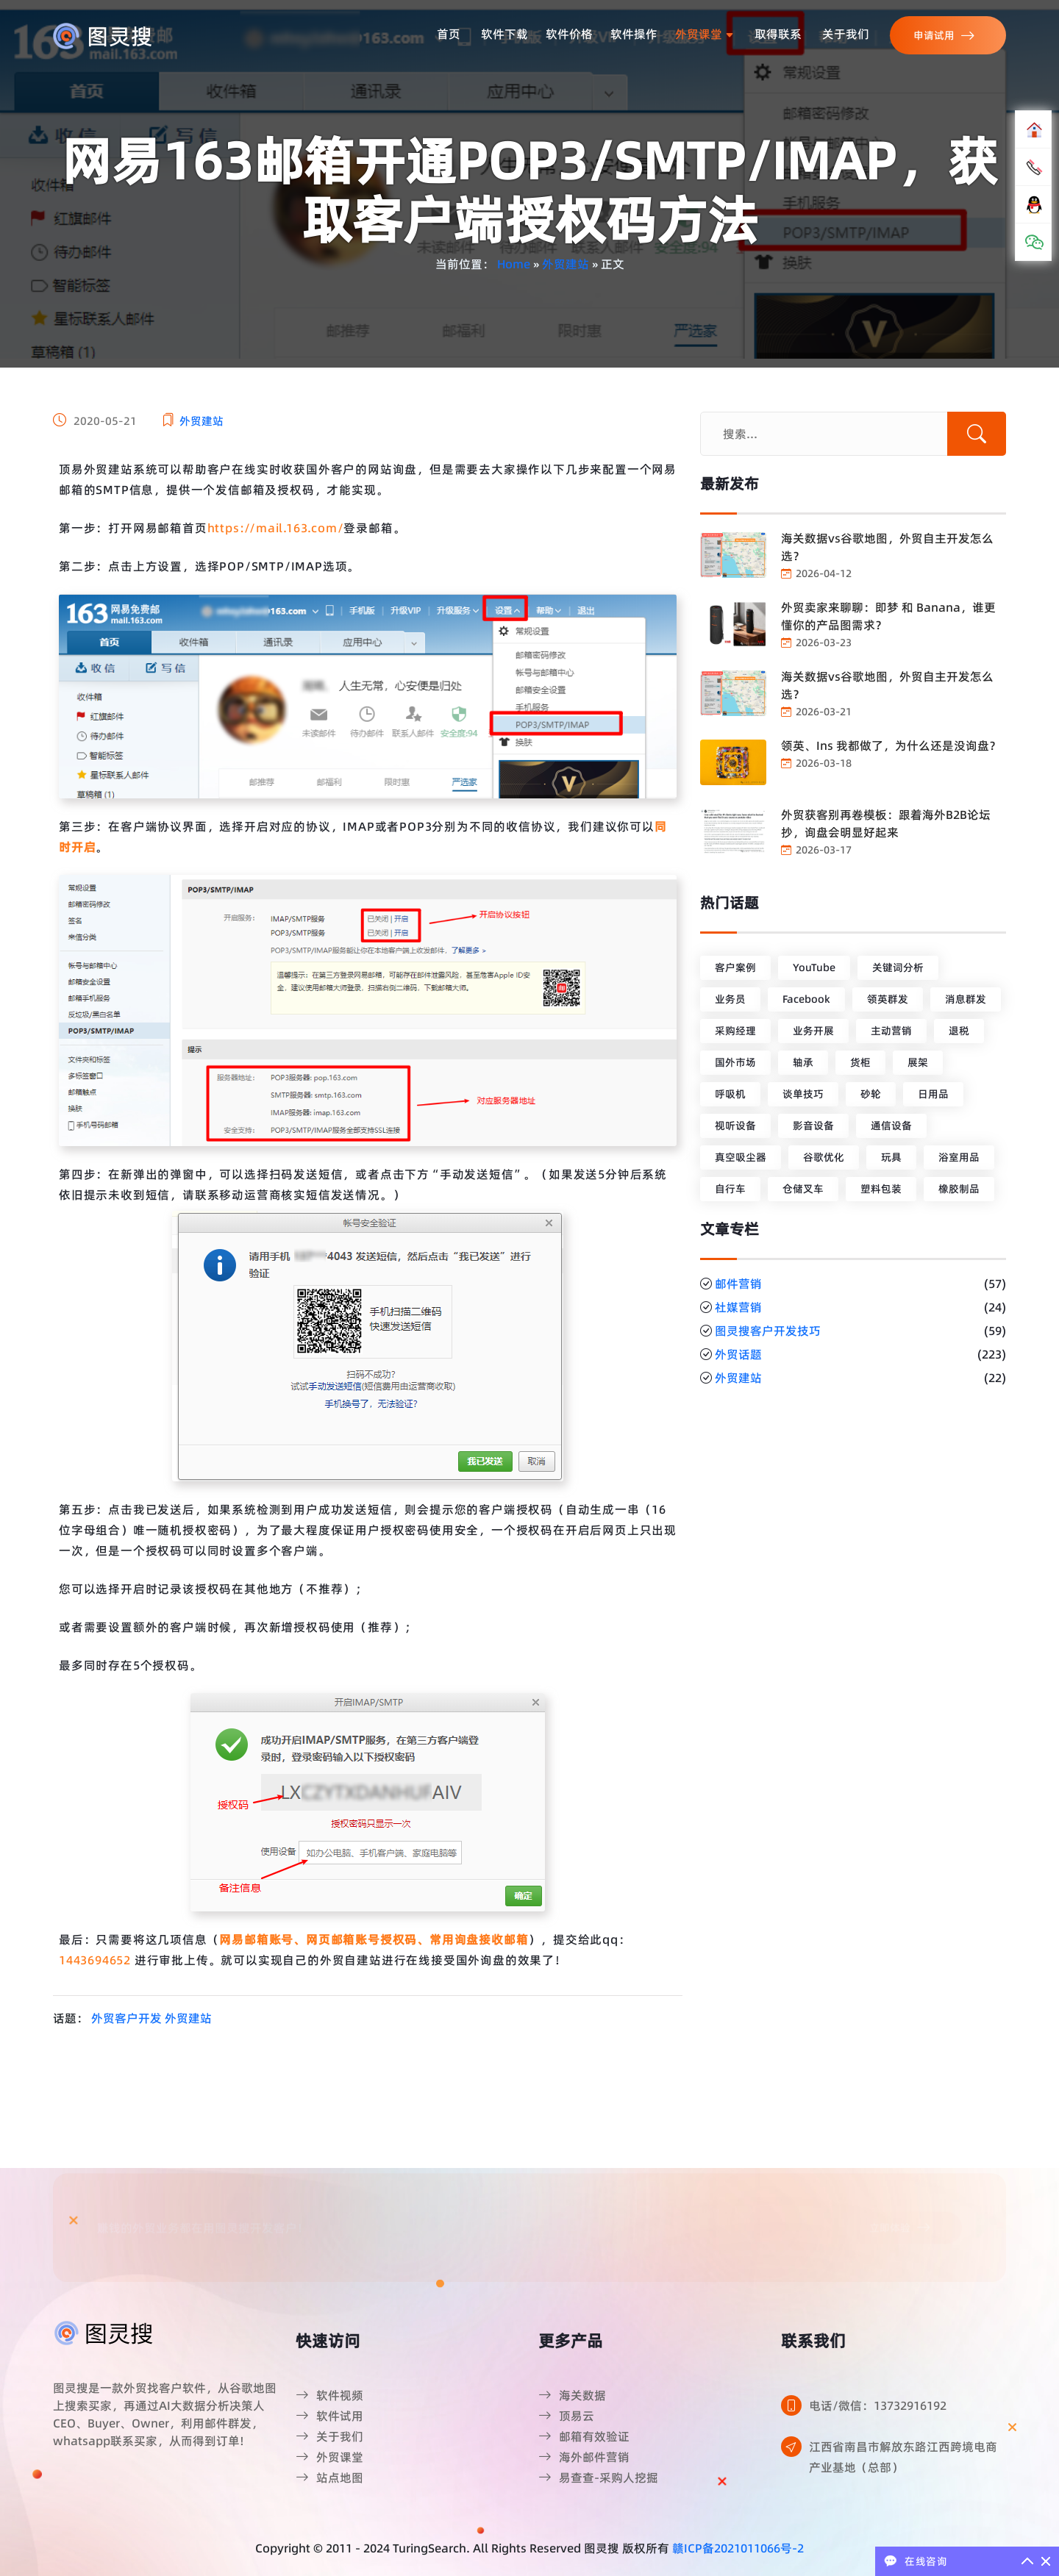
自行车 (730, 1188)
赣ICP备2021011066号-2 (738, 2548)
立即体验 (900, 2176)
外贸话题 (738, 1354)
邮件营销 (738, 1284)
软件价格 (569, 34)
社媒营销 (738, 1307)
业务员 (730, 999)
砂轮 (870, 1094)
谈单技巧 (803, 1094)
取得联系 (778, 34)
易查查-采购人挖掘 (598, 2477)
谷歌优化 (823, 1157)
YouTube (814, 967)
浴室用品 (959, 1157)
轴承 (803, 1062)
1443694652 (95, 1960)
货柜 (860, 1062)
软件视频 (329, 2395)
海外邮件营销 (584, 2457)
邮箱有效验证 (584, 2436)
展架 (918, 1062)
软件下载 (504, 34)
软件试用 (329, 2416)
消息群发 (965, 999)
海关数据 (572, 2395)
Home (513, 264)
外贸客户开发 (126, 2018)
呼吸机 (730, 1094)
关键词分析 (898, 967)
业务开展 (813, 1030)
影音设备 (813, 1125)
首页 (448, 34)
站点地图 (329, 2477)
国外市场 (735, 1062)
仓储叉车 (803, 1188)
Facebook (806, 999)
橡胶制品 (959, 1188)
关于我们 (845, 34)
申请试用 (944, 36)
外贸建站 (565, 264)
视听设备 (735, 1125)
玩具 (891, 1157)
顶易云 (566, 2416)
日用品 (933, 1094)
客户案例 (735, 967)
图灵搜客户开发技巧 (768, 1331)
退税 (959, 1030)
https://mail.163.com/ (275, 528)
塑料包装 (881, 1188)
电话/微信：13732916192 (877, 2405)
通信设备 (891, 1125)
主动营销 (891, 1030)
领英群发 (887, 999)
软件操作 (633, 34)
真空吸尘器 (740, 1157)
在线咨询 (926, 2561)
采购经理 (735, 1030)
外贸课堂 (704, 34)
